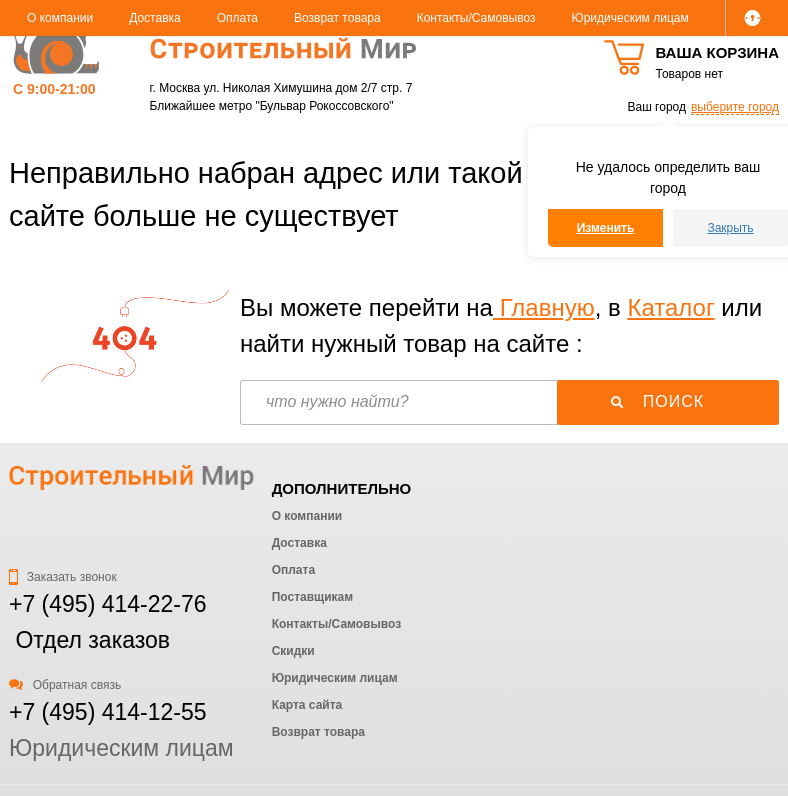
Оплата (237, 18)
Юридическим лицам (630, 18)
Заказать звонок (63, 577)
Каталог (670, 307)
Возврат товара (337, 18)
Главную (544, 307)
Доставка (155, 18)
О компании (60, 18)
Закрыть (730, 228)
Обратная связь (65, 685)
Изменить (606, 228)
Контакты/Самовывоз (476, 18)
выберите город (735, 107)
